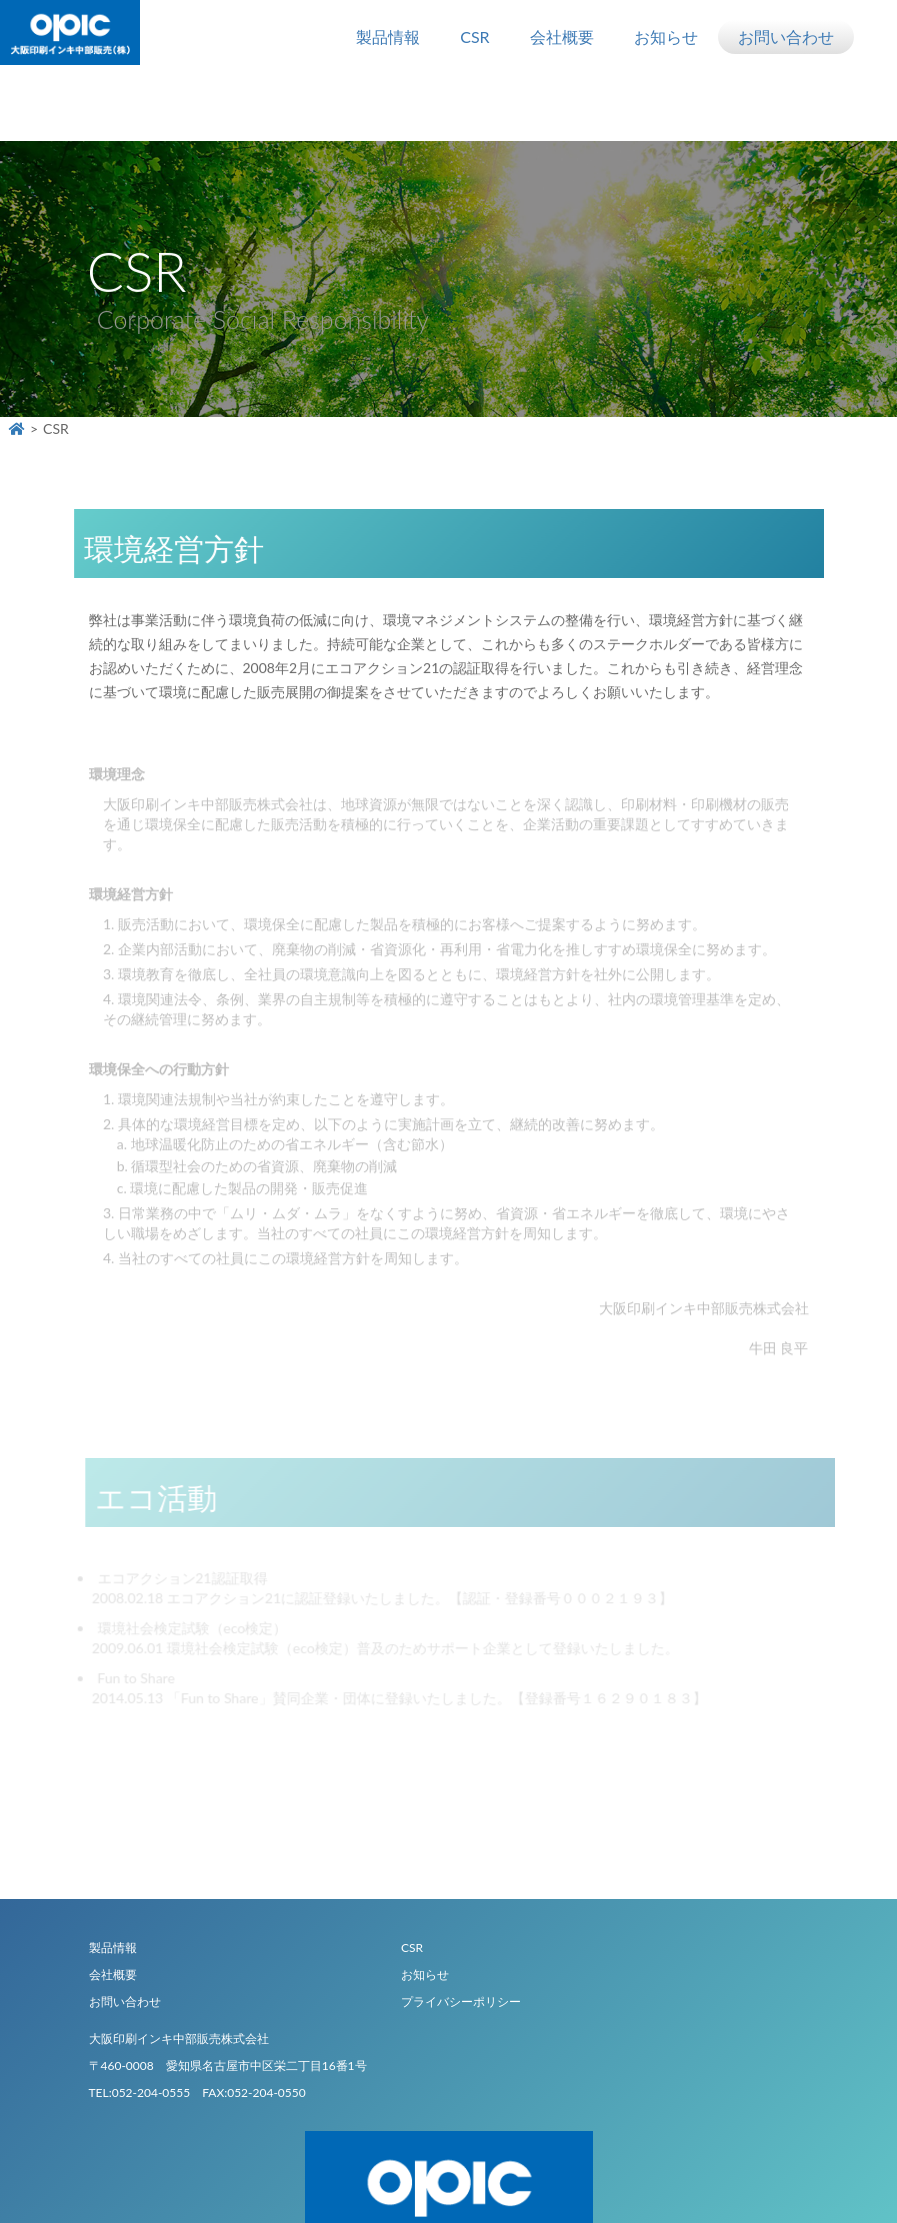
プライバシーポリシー (461, 2001)
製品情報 (388, 36)
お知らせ (666, 36)
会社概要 (562, 36)
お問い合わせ (786, 36)
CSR (474, 36)
